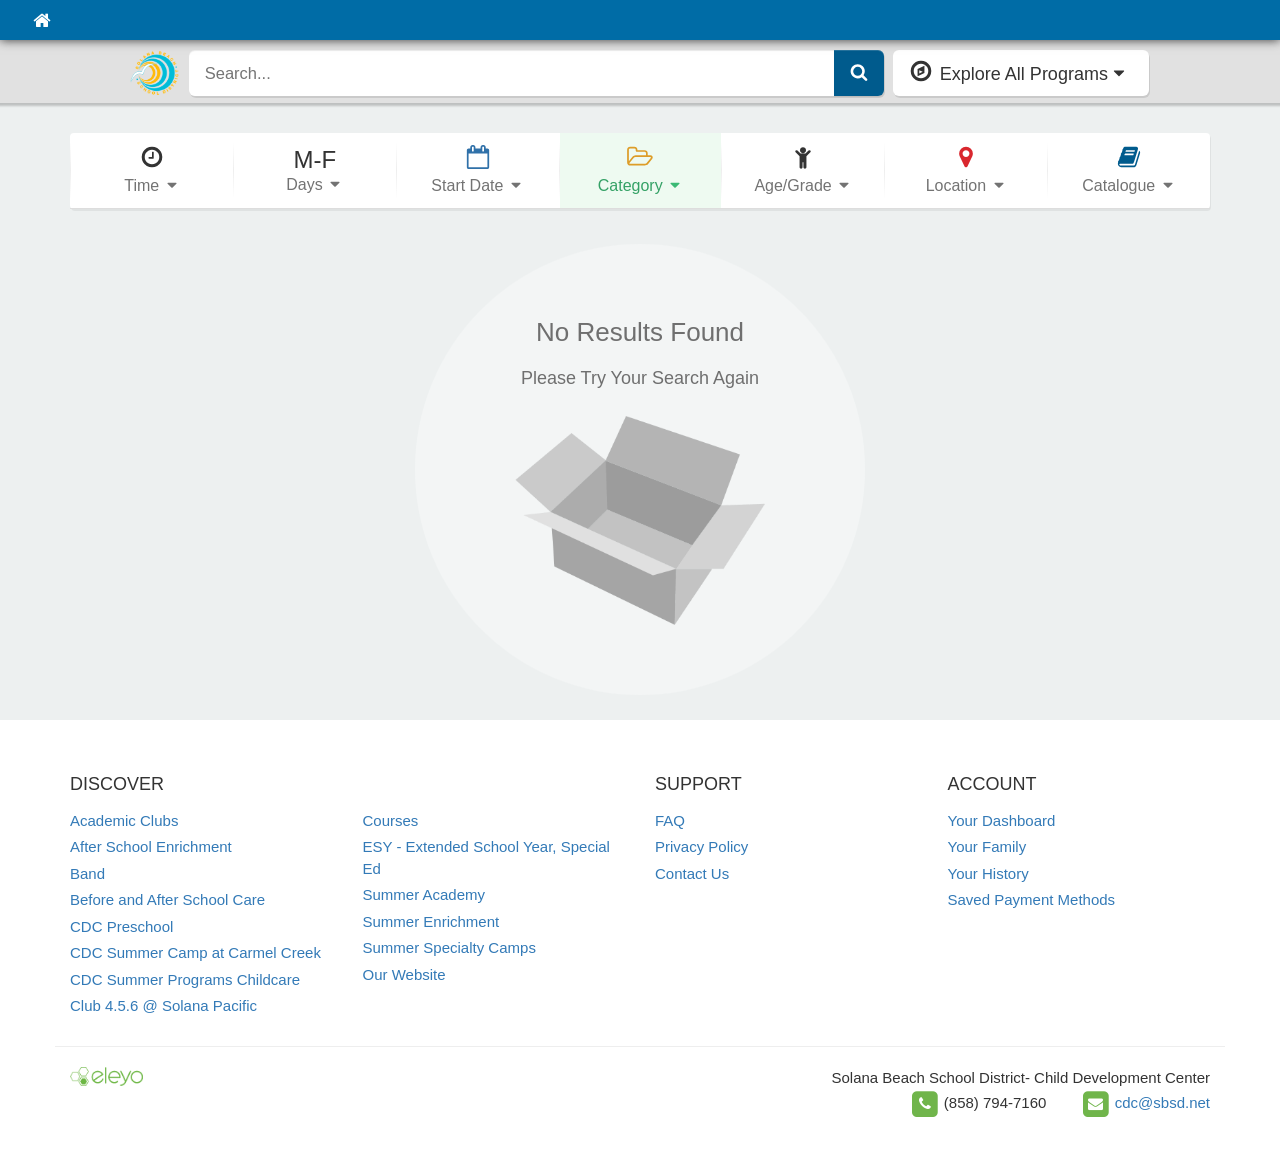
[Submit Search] (859, 73)
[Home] (41, 20)
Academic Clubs (124, 820)
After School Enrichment (151, 846)
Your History (988, 873)
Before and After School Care (167, 899)
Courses (391, 820)
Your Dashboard (1002, 820)
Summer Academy (424, 894)
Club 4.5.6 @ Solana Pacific (163, 1005)
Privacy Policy (701, 846)
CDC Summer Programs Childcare (185, 979)
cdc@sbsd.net (1162, 1102)
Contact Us (692, 873)
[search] (512, 73)
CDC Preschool (121, 926)
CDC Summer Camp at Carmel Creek (195, 952)
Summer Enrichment (431, 921)
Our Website (404, 974)
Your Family (987, 846)
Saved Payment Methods (1032, 899)
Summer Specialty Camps (449, 947)
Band (87, 873)
